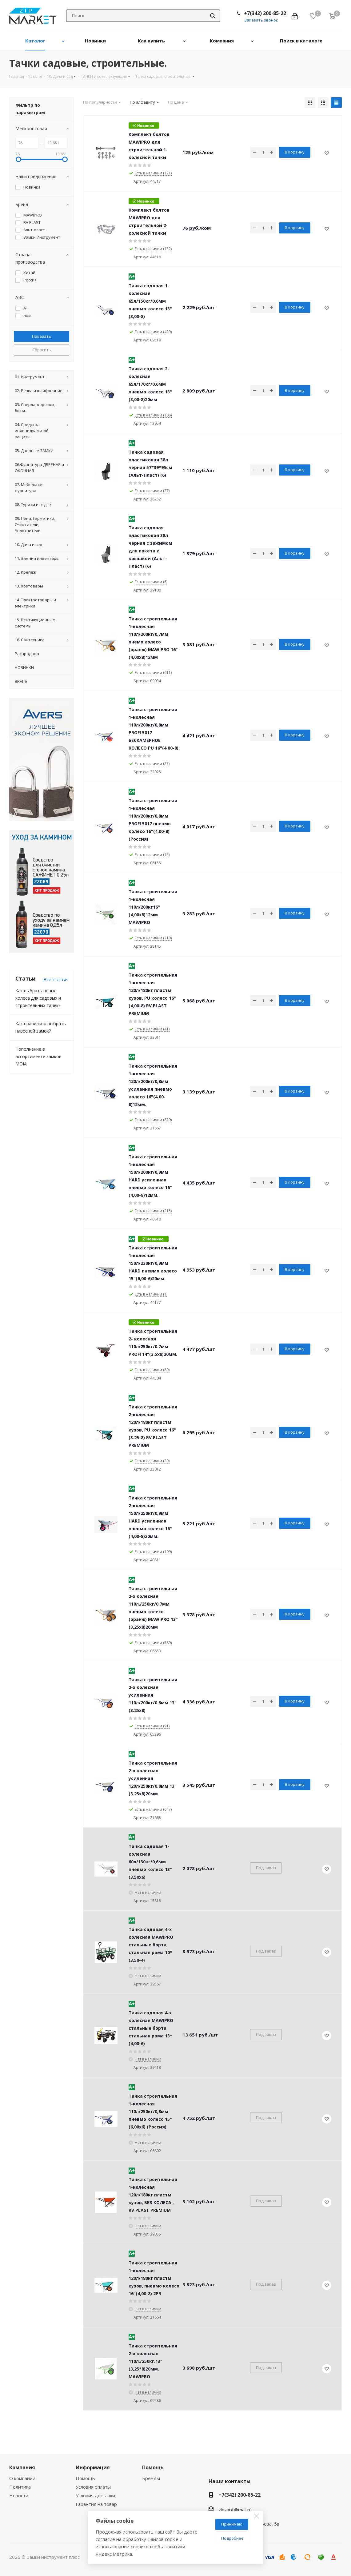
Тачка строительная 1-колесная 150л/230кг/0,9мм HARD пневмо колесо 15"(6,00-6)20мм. (153, 1263)
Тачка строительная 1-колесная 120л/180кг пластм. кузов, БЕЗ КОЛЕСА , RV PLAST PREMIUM (153, 2194)
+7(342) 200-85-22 (265, 13)
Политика (20, 2487)
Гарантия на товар (96, 2504)
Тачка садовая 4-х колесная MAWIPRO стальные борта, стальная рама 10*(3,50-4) (151, 1944)
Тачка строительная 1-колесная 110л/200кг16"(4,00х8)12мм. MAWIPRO (153, 907)
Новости (18, 2495)
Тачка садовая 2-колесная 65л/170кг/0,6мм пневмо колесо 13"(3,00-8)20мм (150, 384)
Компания (22, 2467)
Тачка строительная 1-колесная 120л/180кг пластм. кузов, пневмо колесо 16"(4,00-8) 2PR (154, 2278)
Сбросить (41, 349)
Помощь (85, 2478)
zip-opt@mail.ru (235, 2509)
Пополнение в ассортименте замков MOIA (38, 1056)
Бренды (151, 2478)
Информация (93, 2467)
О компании (22, 2478)
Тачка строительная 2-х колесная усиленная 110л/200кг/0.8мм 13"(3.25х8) (153, 1695)
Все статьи (55, 979)
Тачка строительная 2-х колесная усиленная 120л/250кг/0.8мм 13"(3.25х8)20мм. (153, 1778)
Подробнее (232, 2538)
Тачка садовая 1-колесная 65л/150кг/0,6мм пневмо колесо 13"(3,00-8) (150, 301)
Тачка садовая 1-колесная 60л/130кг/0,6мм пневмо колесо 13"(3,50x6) (150, 1861)
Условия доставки (95, 2495)
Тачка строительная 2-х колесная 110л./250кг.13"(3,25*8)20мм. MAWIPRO (153, 2361)
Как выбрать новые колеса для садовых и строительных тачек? (38, 998)
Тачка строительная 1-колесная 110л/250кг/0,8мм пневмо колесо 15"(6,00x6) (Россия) (153, 2111)
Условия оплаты (93, 2487)
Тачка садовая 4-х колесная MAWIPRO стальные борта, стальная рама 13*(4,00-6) (151, 2028)
